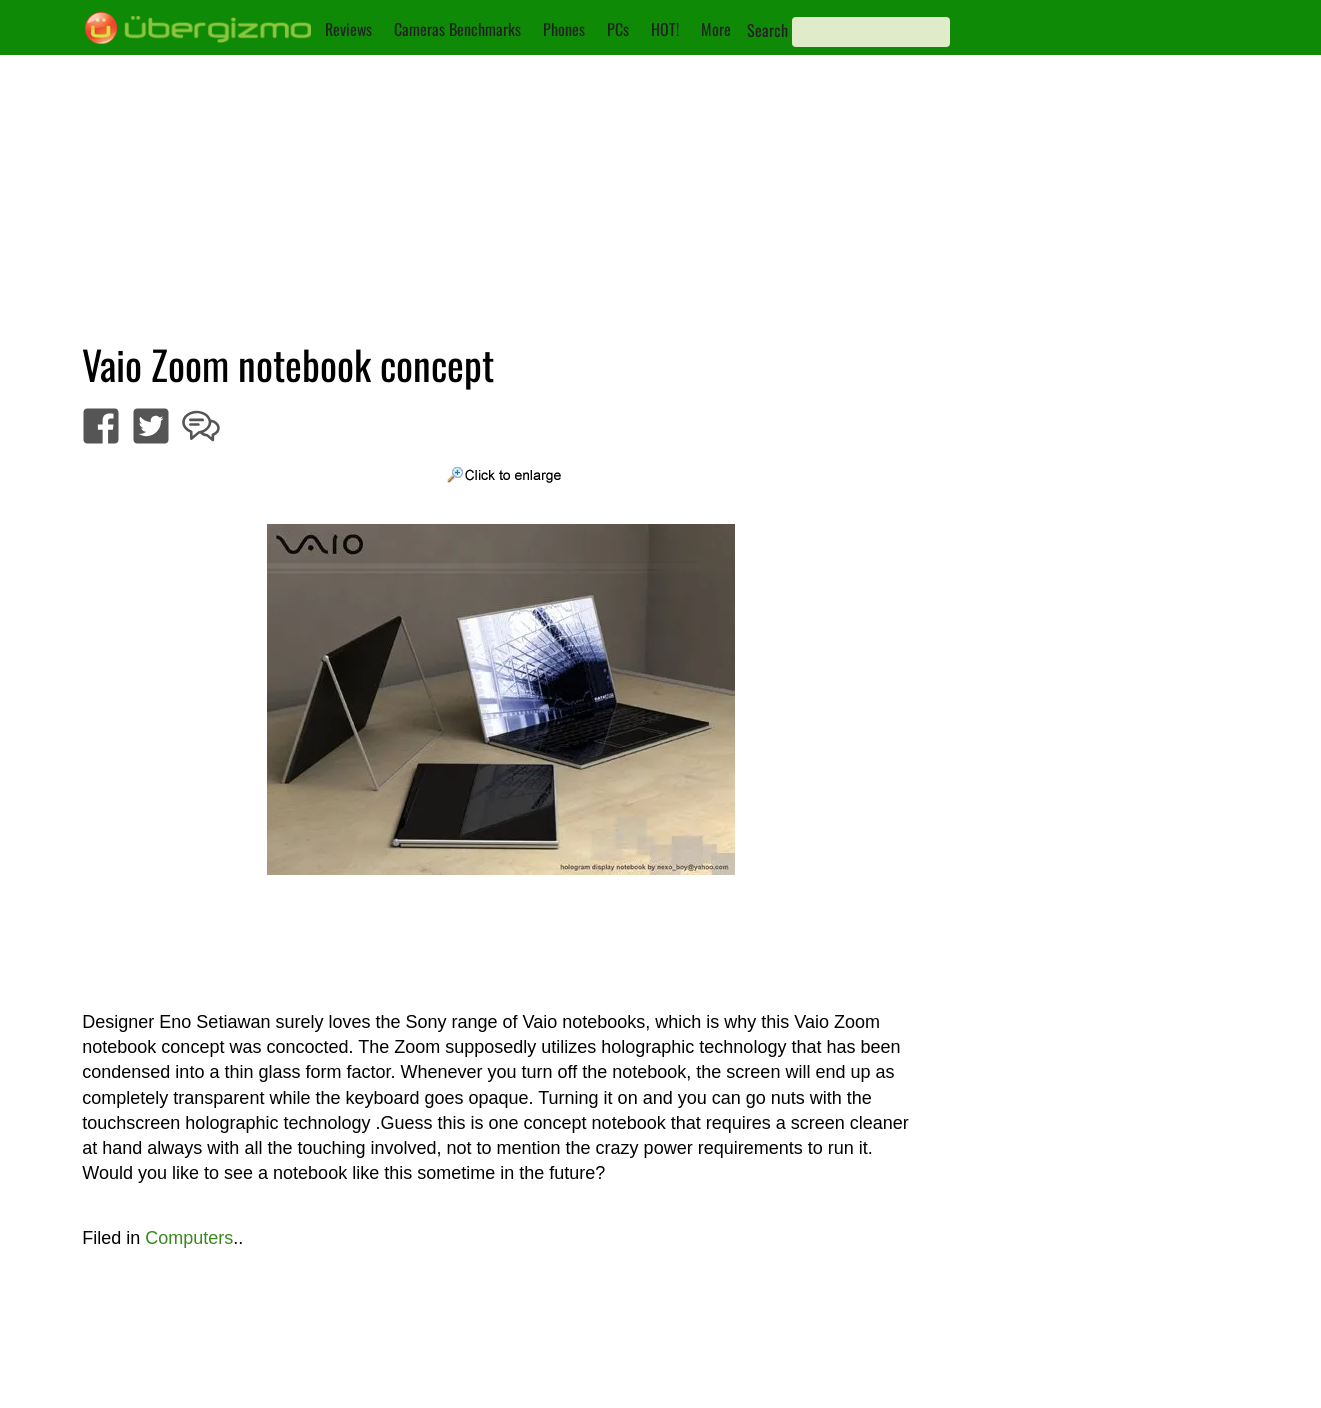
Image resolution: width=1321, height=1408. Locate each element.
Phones (564, 29)
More (716, 29)
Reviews (348, 29)
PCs (618, 29)
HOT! (665, 29)
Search (767, 30)
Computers (189, 1238)
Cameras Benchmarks (457, 29)
